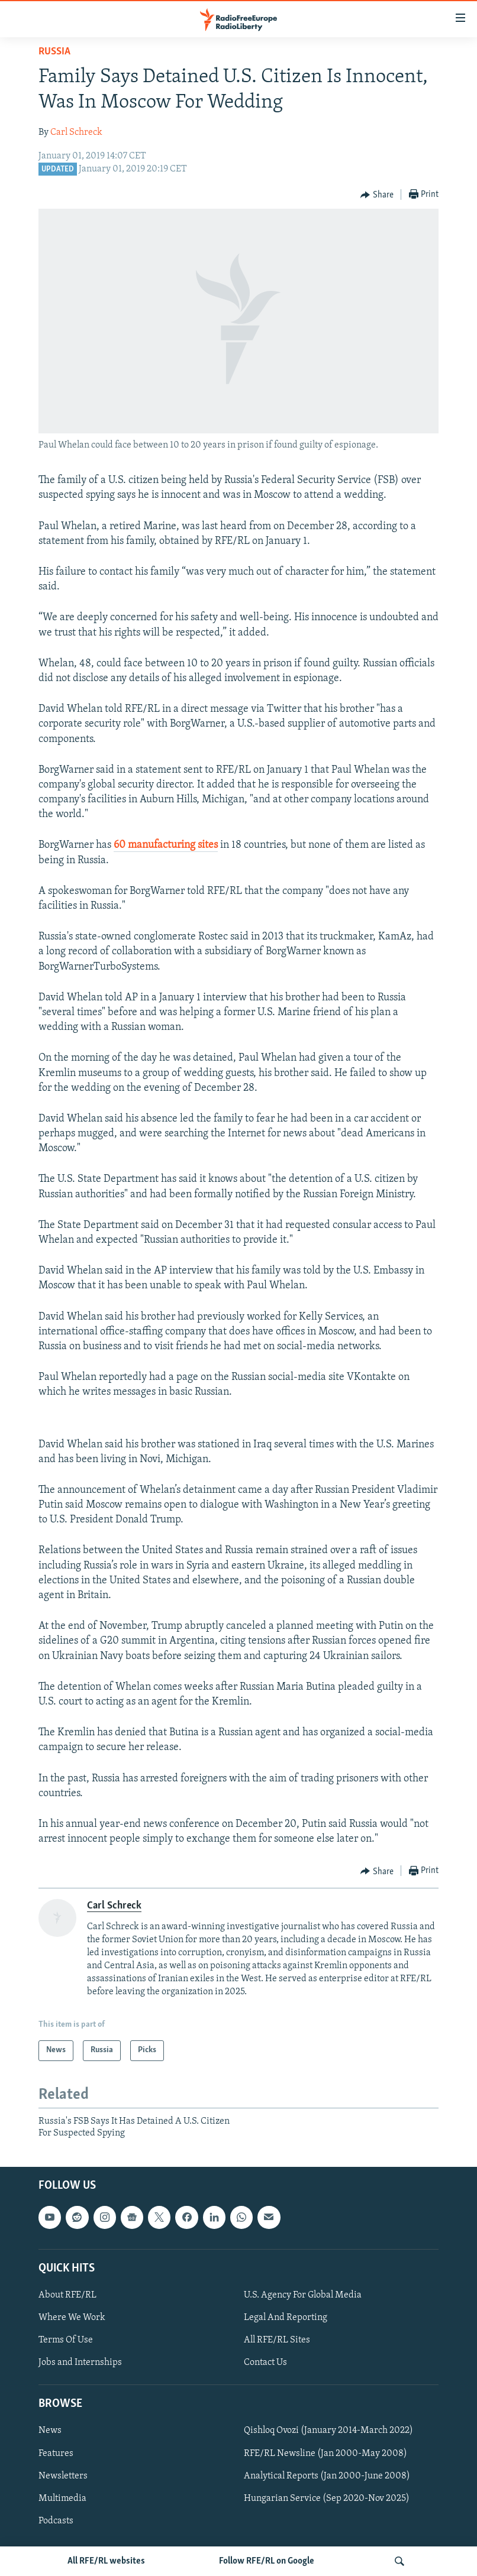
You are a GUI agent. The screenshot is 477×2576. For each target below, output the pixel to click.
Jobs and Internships (80, 2362)
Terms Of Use (65, 2340)
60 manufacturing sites (166, 845)
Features (55, 2453)
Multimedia (62, 2498)
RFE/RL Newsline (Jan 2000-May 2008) (325, 2453)
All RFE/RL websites (106, 2561)
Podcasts (55, 2520)
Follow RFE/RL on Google (266, 2561)
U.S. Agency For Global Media (303, 2295)
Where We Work (71, 2317)
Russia (54, 51)
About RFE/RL (67, 2295)
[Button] (377, 195)
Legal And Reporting (285, 2317)
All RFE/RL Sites (277, 2340)
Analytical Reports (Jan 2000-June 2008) (327, 2475)
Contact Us (265, 2362)
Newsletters (63, 2475)
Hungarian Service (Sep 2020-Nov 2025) (327, 2498)
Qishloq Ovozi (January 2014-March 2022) (328, 2430)
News (50, 2430)
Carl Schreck (76, 132)
